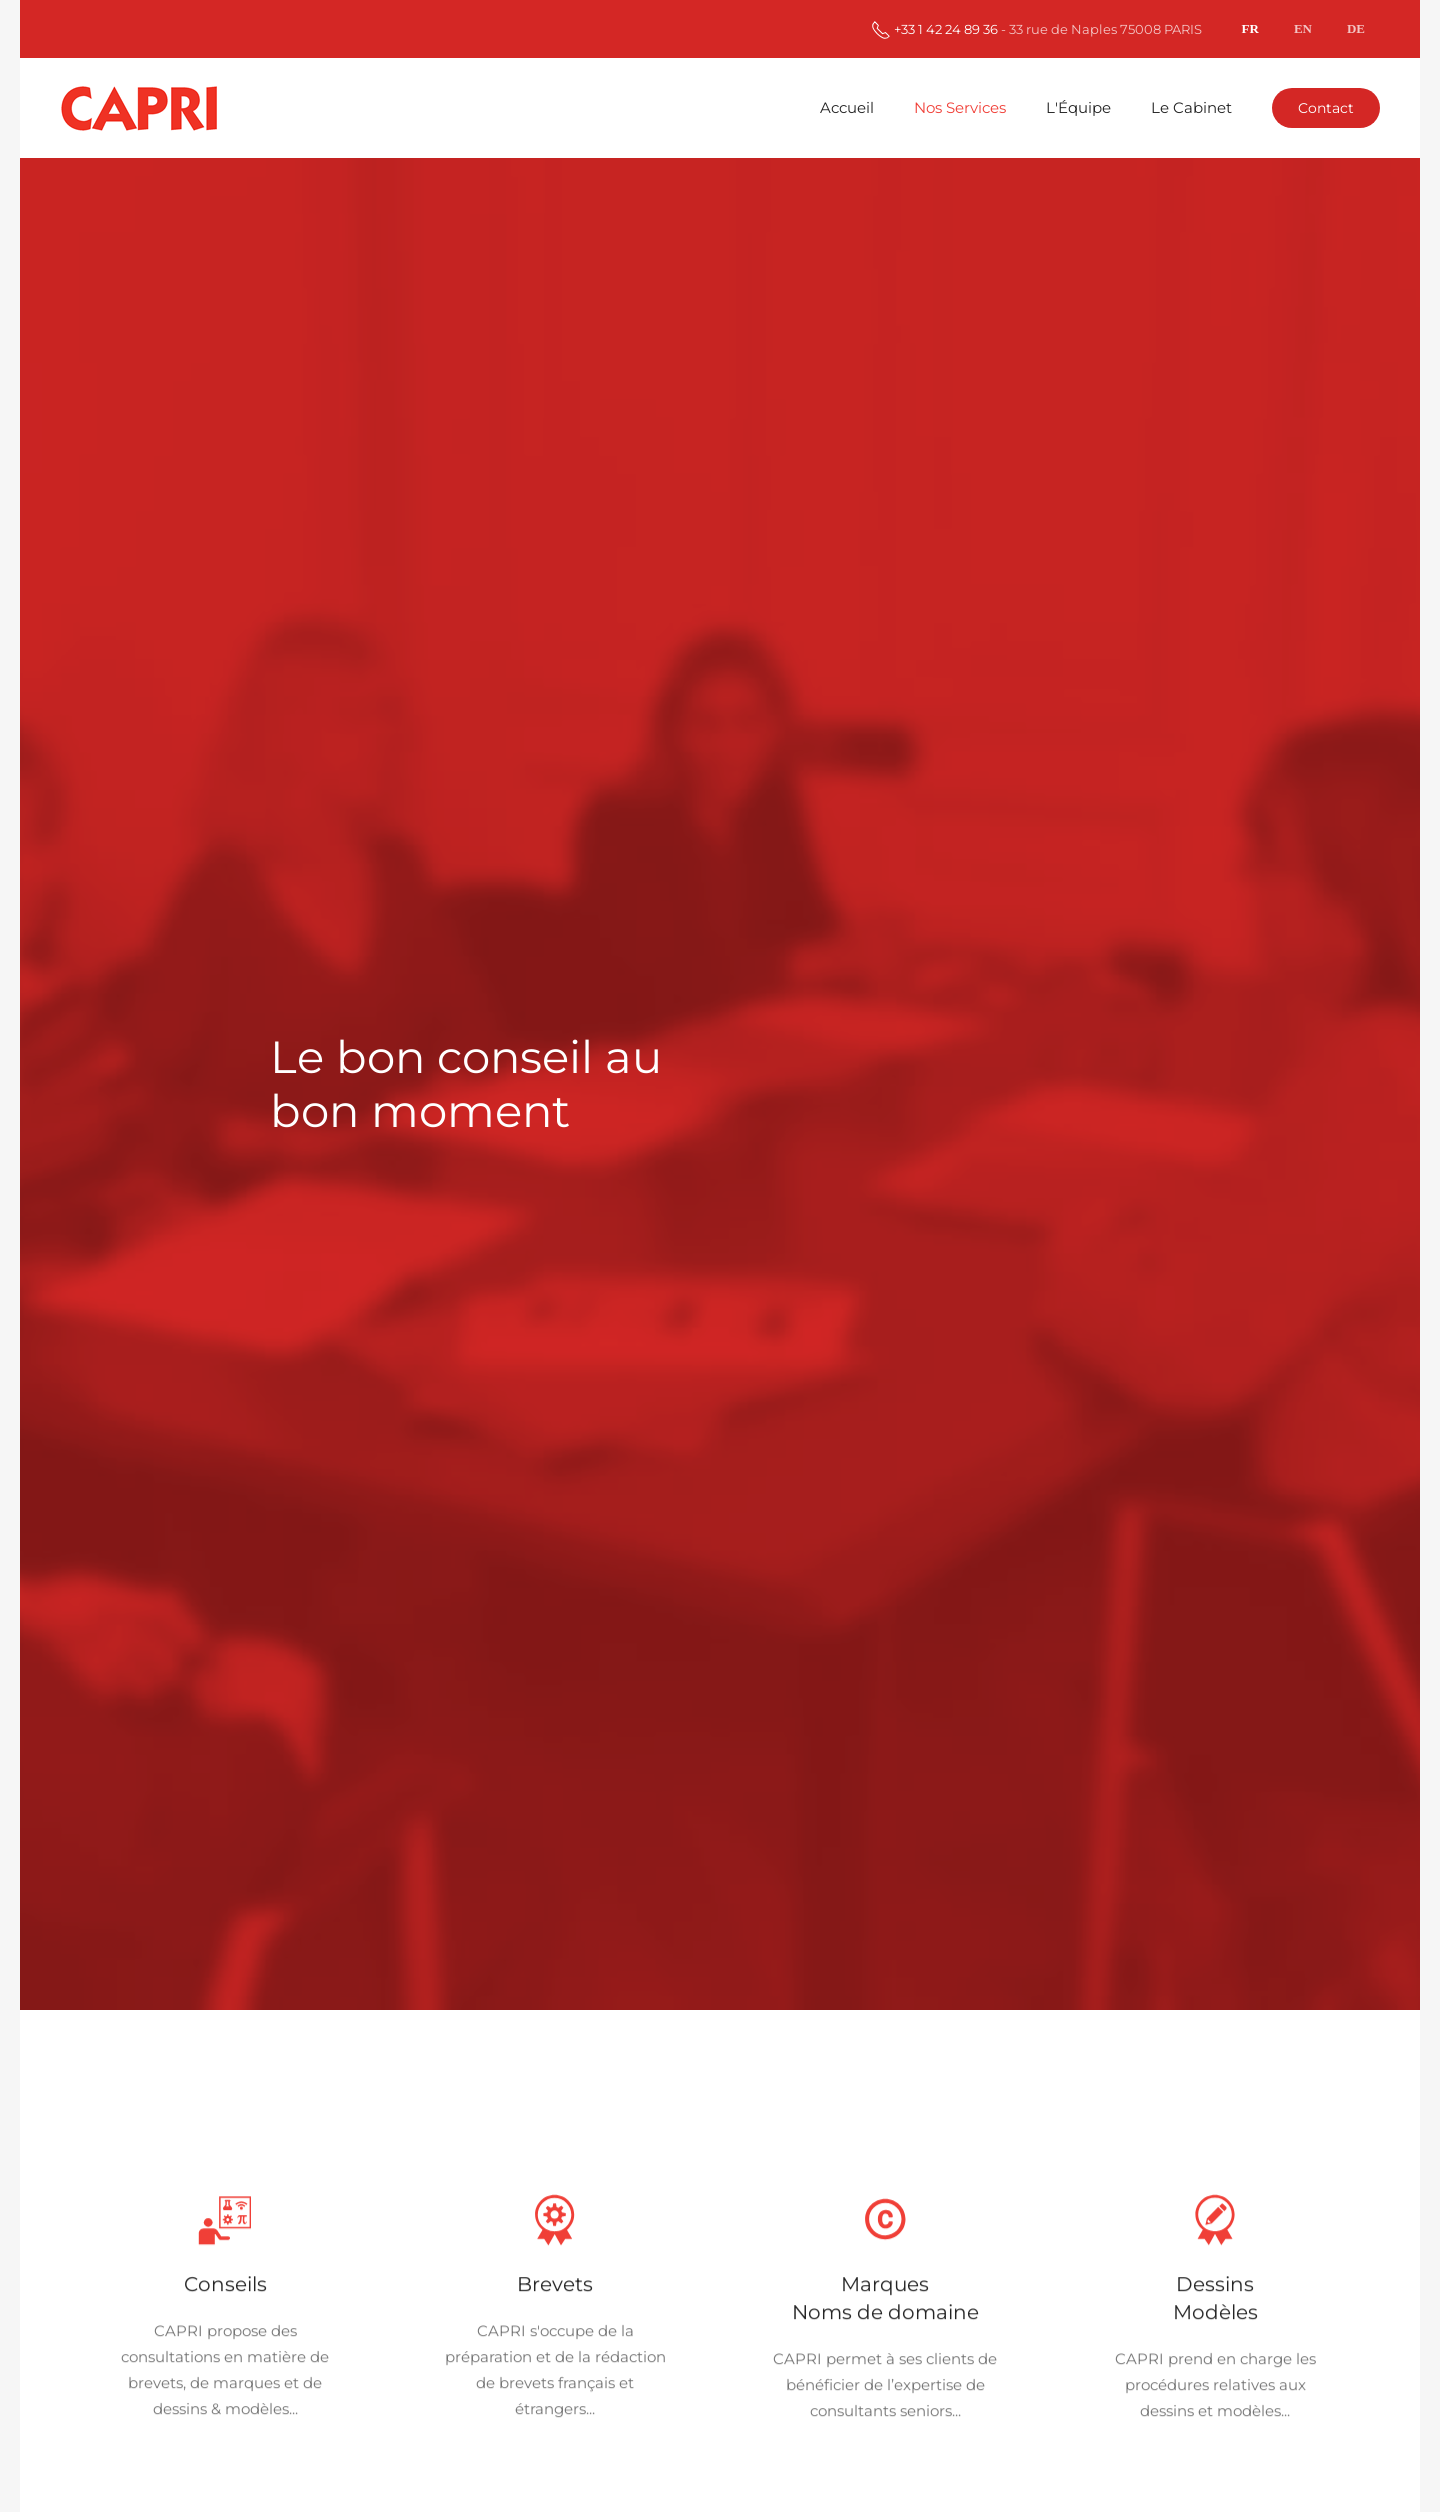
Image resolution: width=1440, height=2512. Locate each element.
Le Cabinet (1191, 107)
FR (1250, 28)
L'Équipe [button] (1078, 107)
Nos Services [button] (960, 107)
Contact (1326, 108)
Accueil (847, 107)
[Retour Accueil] (142, 108)
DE (1356, 28)
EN (1303, 28)
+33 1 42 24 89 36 (934, 29)
